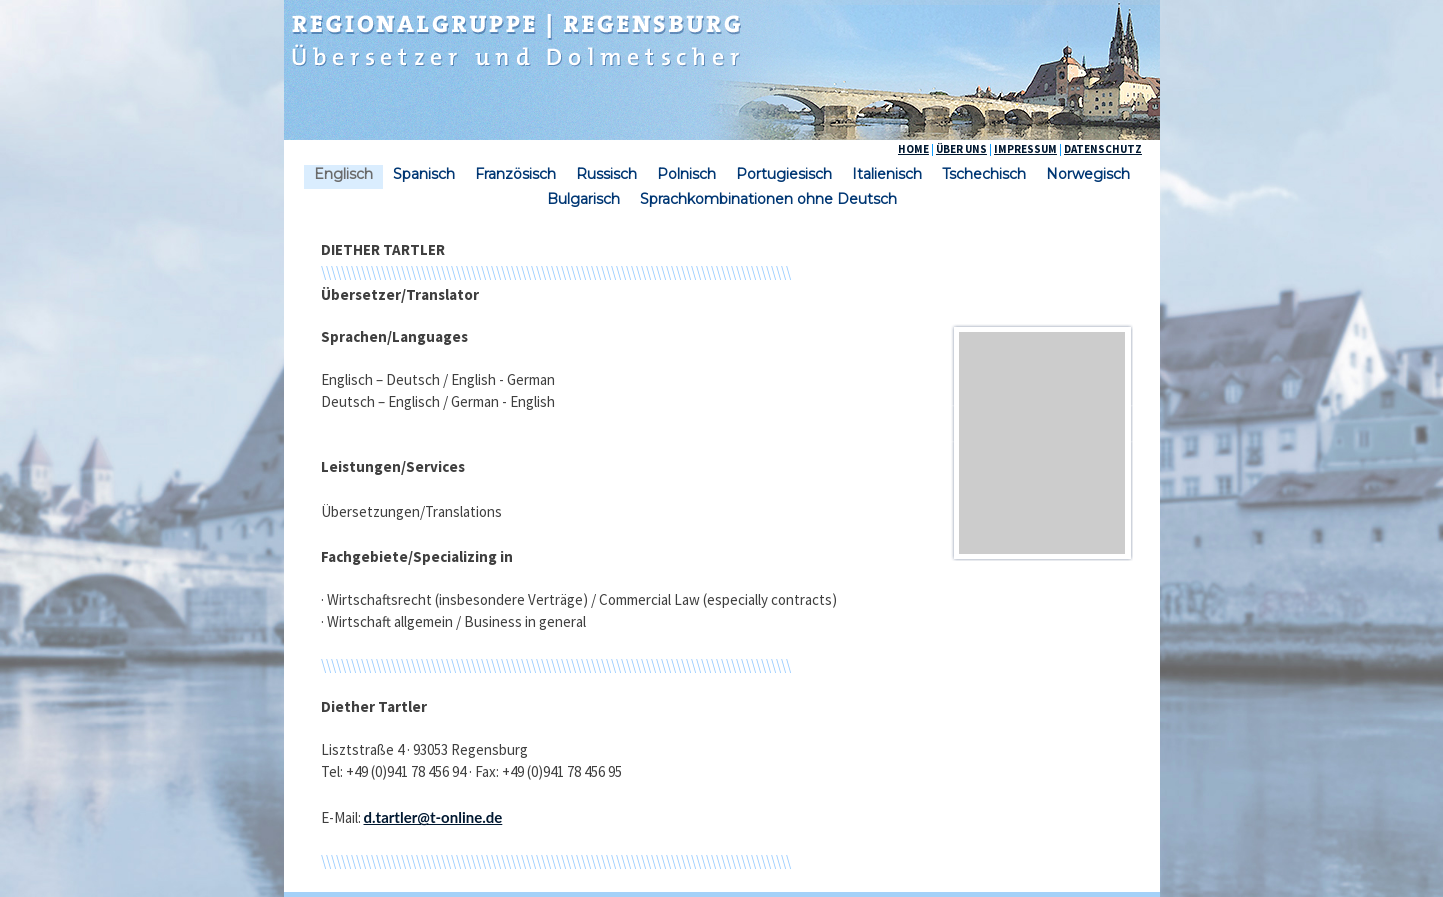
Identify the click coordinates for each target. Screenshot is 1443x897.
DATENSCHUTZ (1103, 149)
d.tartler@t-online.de (433, 817)
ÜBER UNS (961, 149)
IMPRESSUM (1025, 149)
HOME (913, 149)
